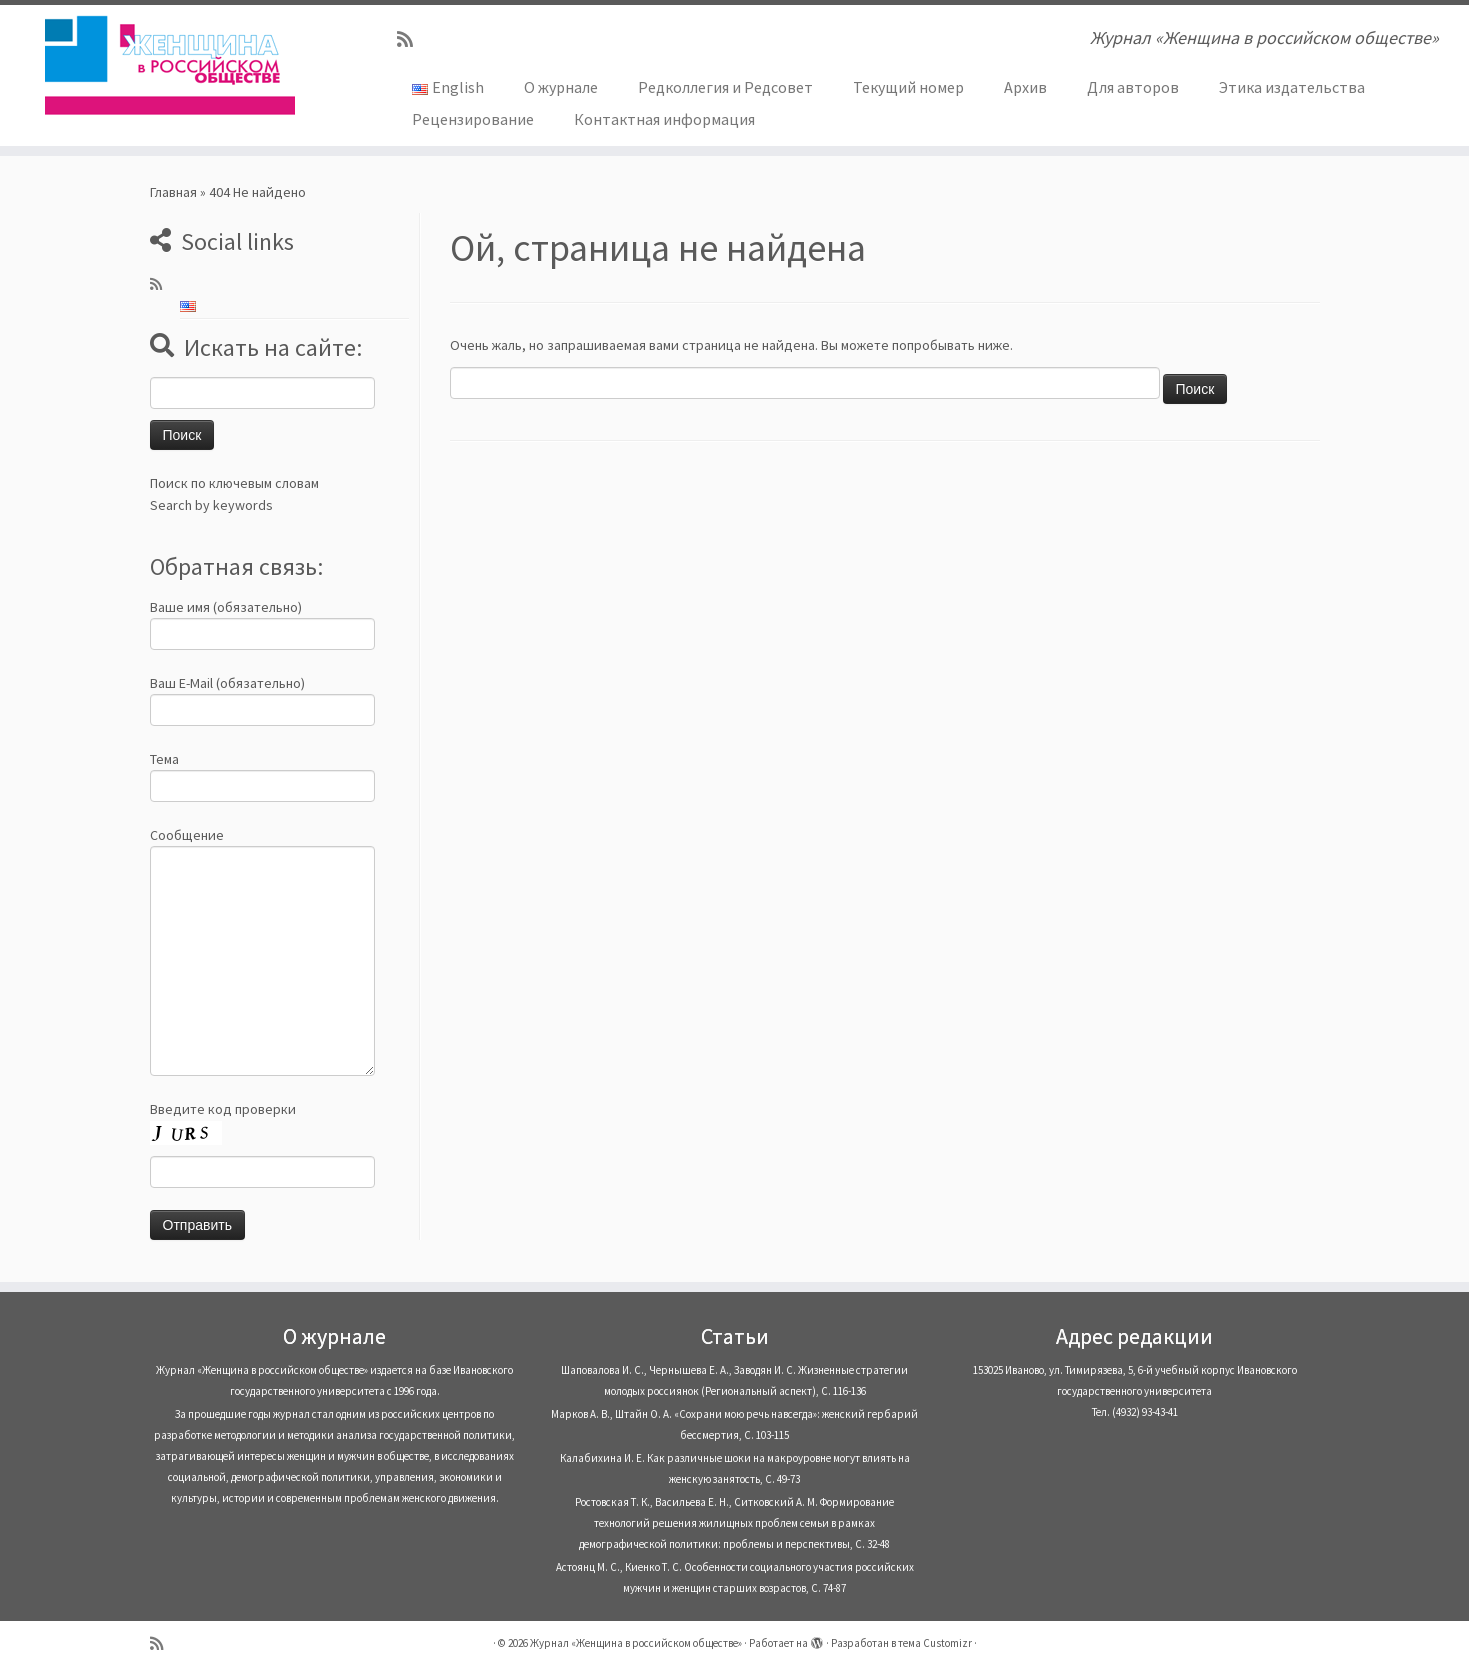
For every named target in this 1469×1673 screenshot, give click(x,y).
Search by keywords (211, 505)
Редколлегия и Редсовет (725, 87)
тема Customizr (935, 1643)
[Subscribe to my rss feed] (411, 39)
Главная (173, 192)
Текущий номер (908, 87)
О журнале (561, 87)
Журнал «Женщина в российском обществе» (636, 1643)
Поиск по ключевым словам (234, 483)
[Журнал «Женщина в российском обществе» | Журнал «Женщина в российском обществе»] (169, 65)
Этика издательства (1292, 87)
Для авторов (1133, 87)
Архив (1025, 87)
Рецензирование (473, 119)
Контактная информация (664, 119)
